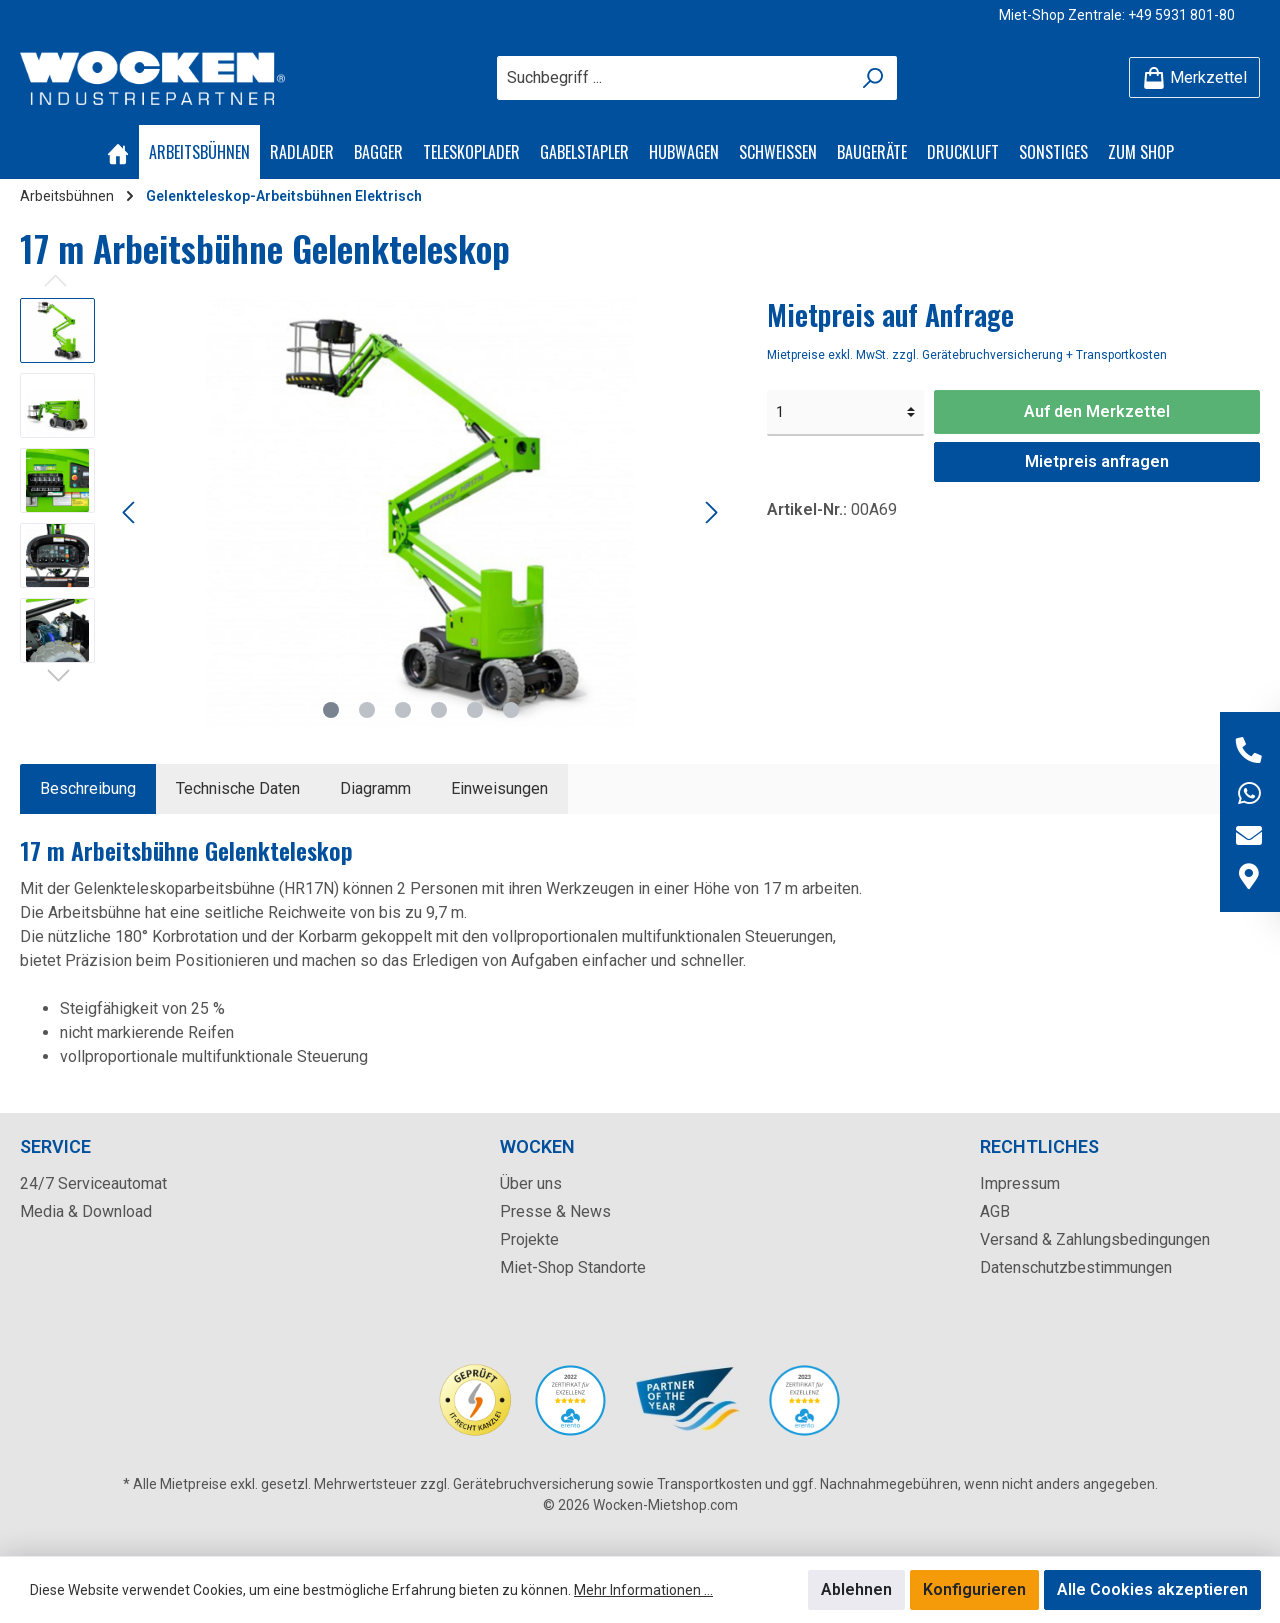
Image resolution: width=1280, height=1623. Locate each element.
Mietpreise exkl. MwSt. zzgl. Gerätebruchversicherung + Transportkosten (967, 355)
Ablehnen (856, 1589)
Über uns (531, 1183)
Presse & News (555, 1211)
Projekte (529, 1239)
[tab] (88, 789)
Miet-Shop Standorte (573, 1267)
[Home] (118, 152)
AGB (995, 1211)
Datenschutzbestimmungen (1076, 1267)
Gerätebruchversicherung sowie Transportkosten (607, 1484)
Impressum (1020, 1183)
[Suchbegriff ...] (674, 78)
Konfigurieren (974, 1589)
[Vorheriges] (130, 512)
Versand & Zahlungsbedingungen (1095, 1239)
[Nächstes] (711, 512)
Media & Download (86, 1211)
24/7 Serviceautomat (93, 1183)
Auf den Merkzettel (1097, 411)
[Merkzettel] (1194, 77)
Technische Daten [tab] (238, 788)
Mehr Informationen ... (643, 1590)
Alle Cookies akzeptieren (1152, 1589)
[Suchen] (873, 78)
